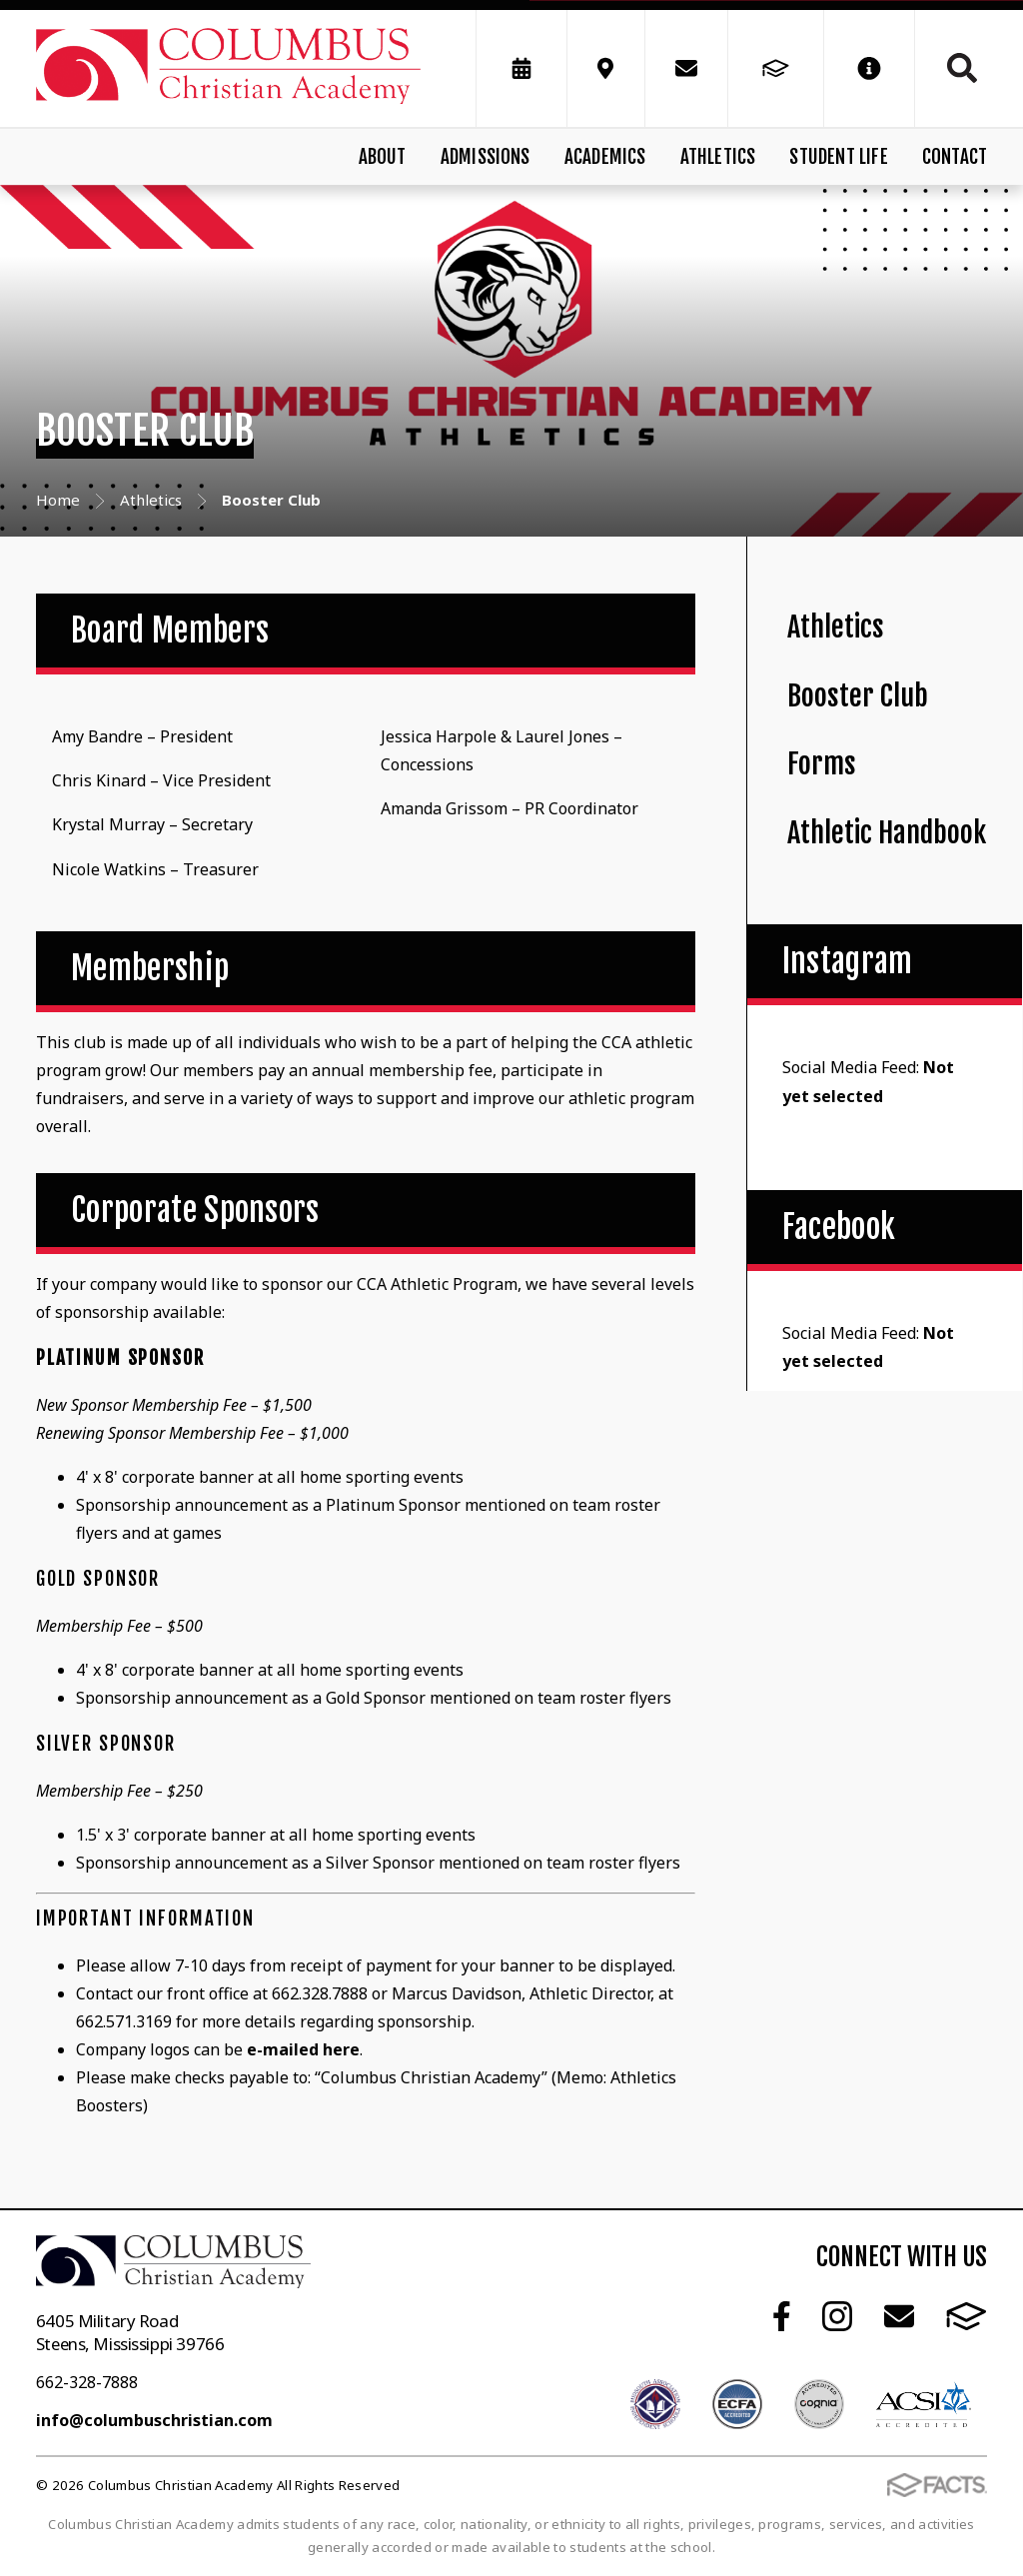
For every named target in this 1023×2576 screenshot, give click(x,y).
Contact (954, 157)
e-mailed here (303, 2049)
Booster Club (857, 695)
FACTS (966, 2316)
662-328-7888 (87, 2382)
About (383, 157)
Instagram (837, 2316)
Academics (605, 157)
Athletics (718, 157)
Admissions (485, 157)
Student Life (838, 157)
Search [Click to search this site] (962, 68)
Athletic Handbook (886, 832)
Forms (821, 763)
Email (899, 2316)
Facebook (781, 2316)
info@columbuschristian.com (154, 2420)
